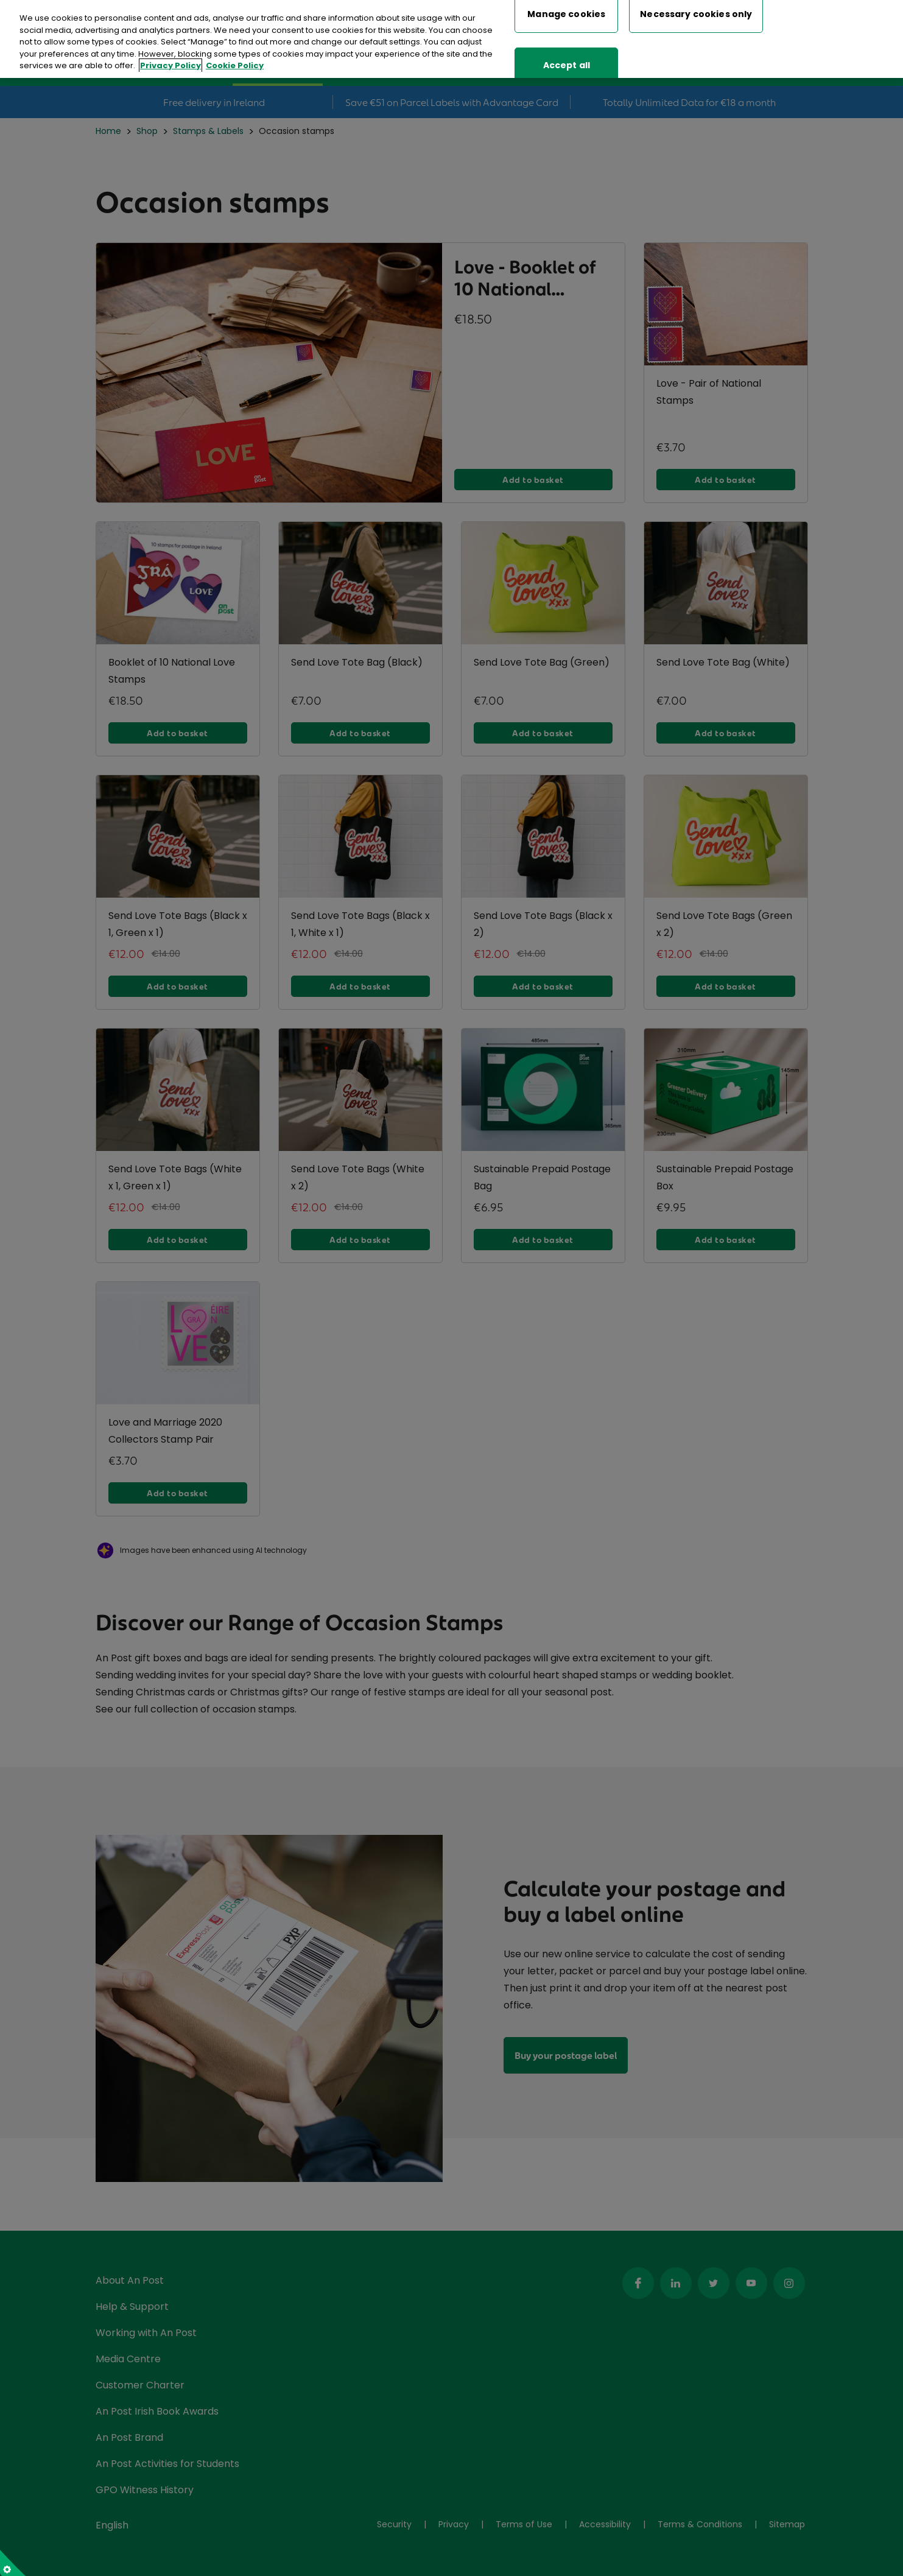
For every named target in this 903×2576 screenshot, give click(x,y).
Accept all (566, 65)
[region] (451, 39)
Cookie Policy (235, 65)
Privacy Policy (170, 65)
